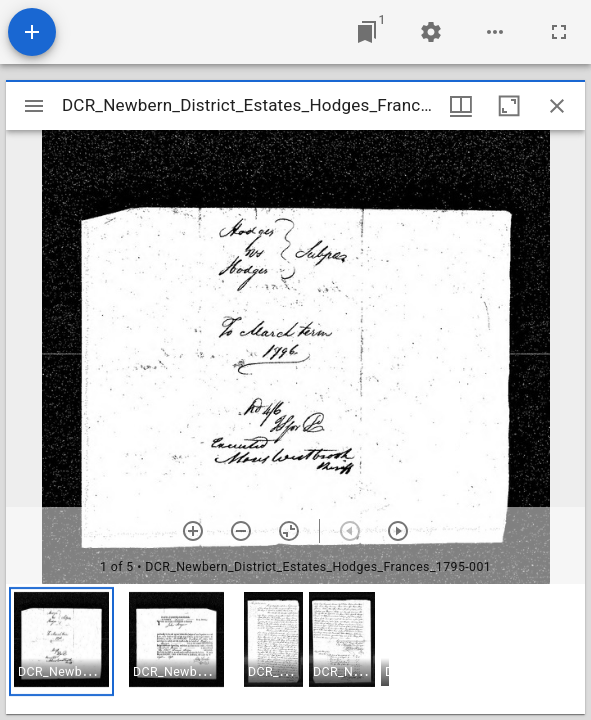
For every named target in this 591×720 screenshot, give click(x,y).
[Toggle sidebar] (34, 106)
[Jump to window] (367, 32)
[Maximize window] (509, 106)
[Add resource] (32, 32)
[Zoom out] (241, 531)
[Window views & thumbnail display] (461, 106)
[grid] (295, 649)
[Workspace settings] (431, 32)
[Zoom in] (193, 531)
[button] (61, 641)
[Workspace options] (495, 32)
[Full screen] (559, 32)
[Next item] (398, 531)
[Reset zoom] (289, 531)
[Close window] (557, 106)
